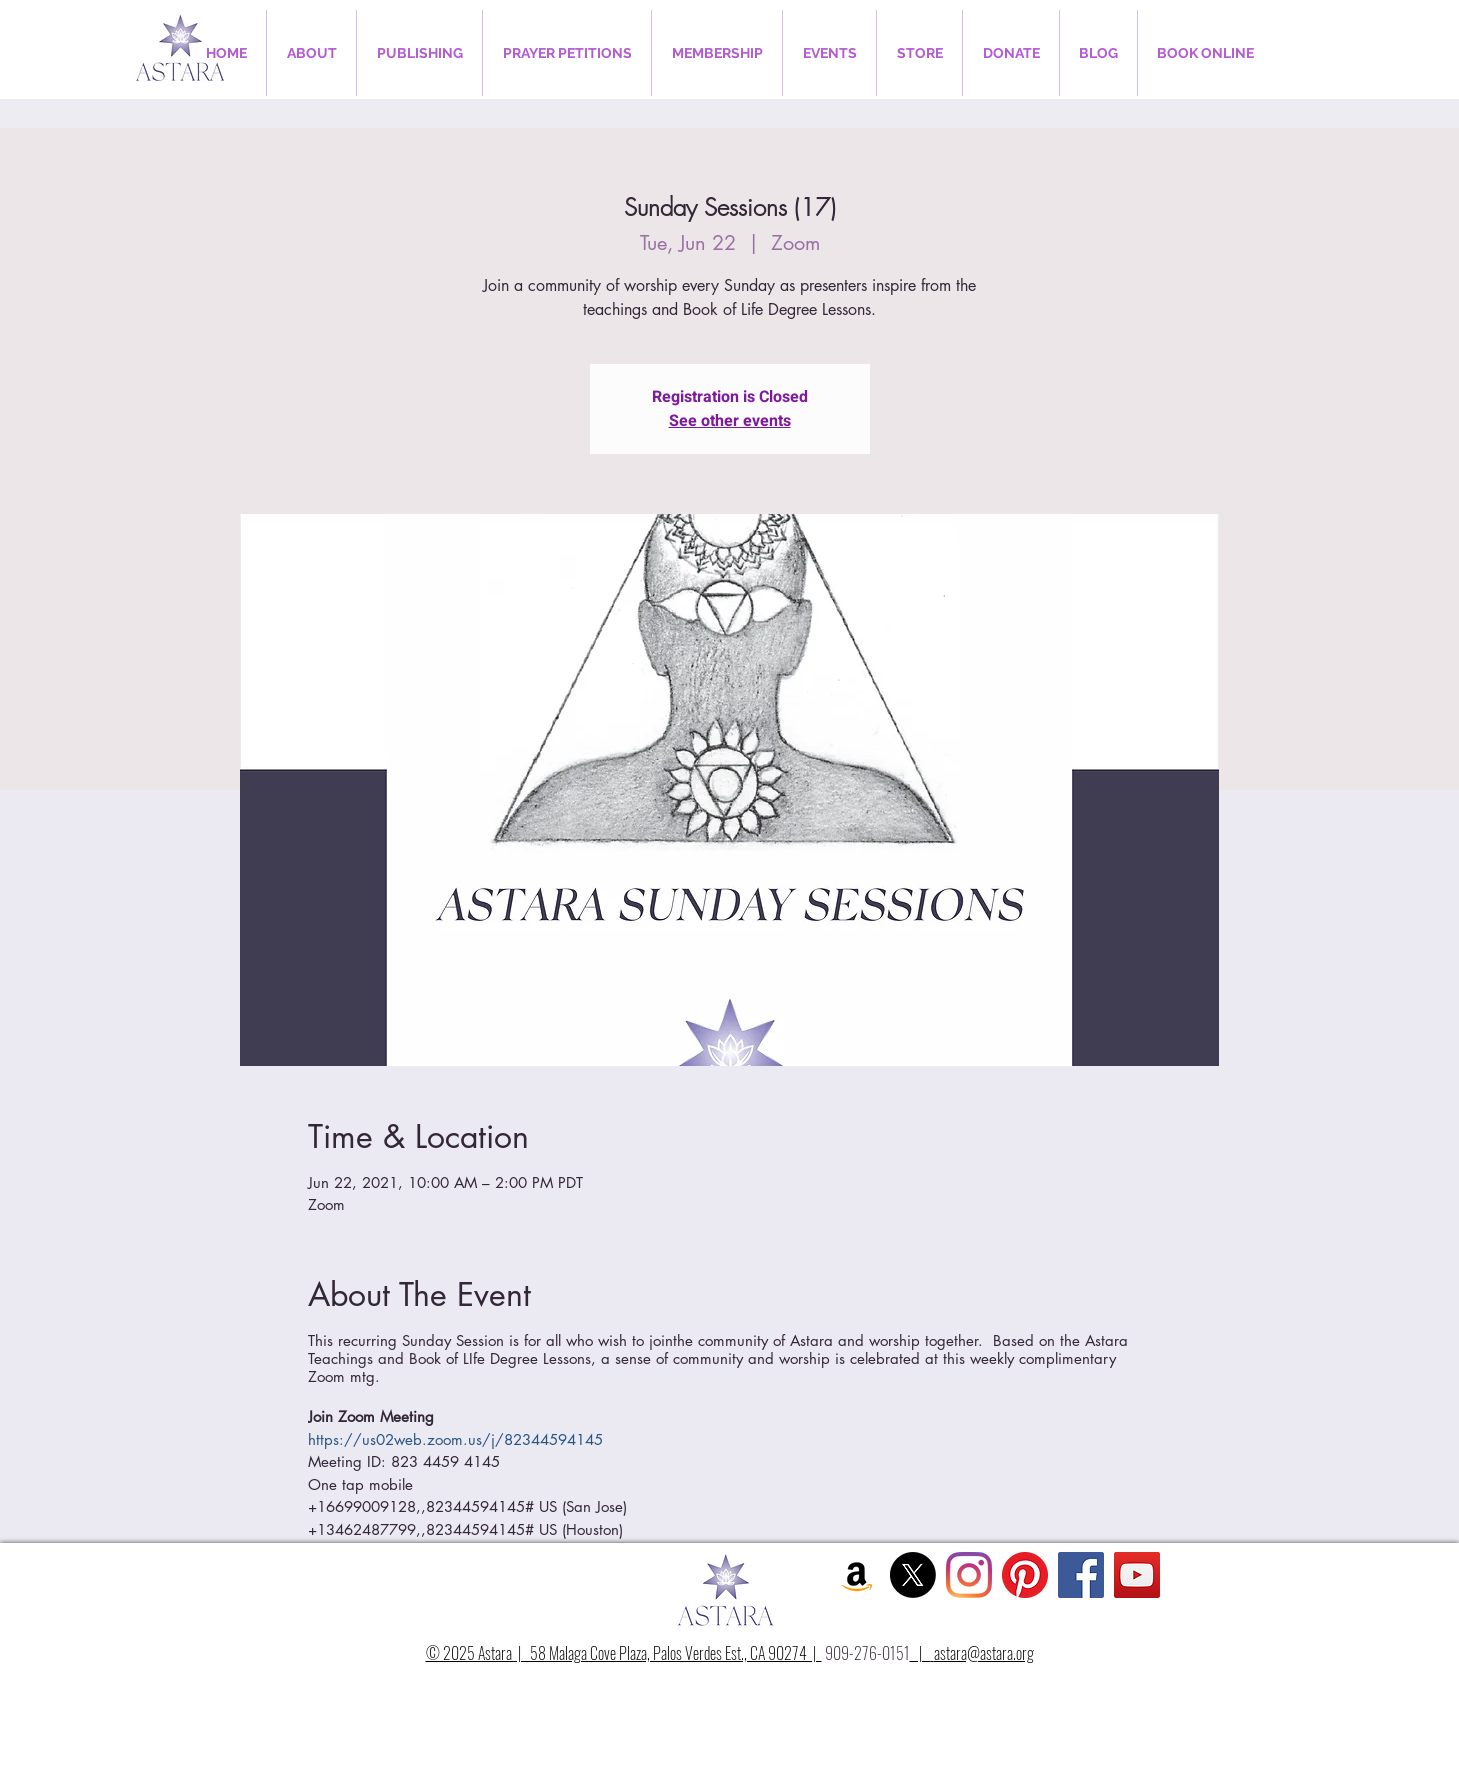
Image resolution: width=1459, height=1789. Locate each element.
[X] (913, 1575)
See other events (730, 421)
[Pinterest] (1025, 1575)
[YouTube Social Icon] (1137, 1575)
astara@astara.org (984, 1653)
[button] (311, 53)
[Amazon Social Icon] (857, 1575)
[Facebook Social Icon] (1081, 1575)
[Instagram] (969, 1575)
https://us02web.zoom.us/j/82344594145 (455, 1439)
